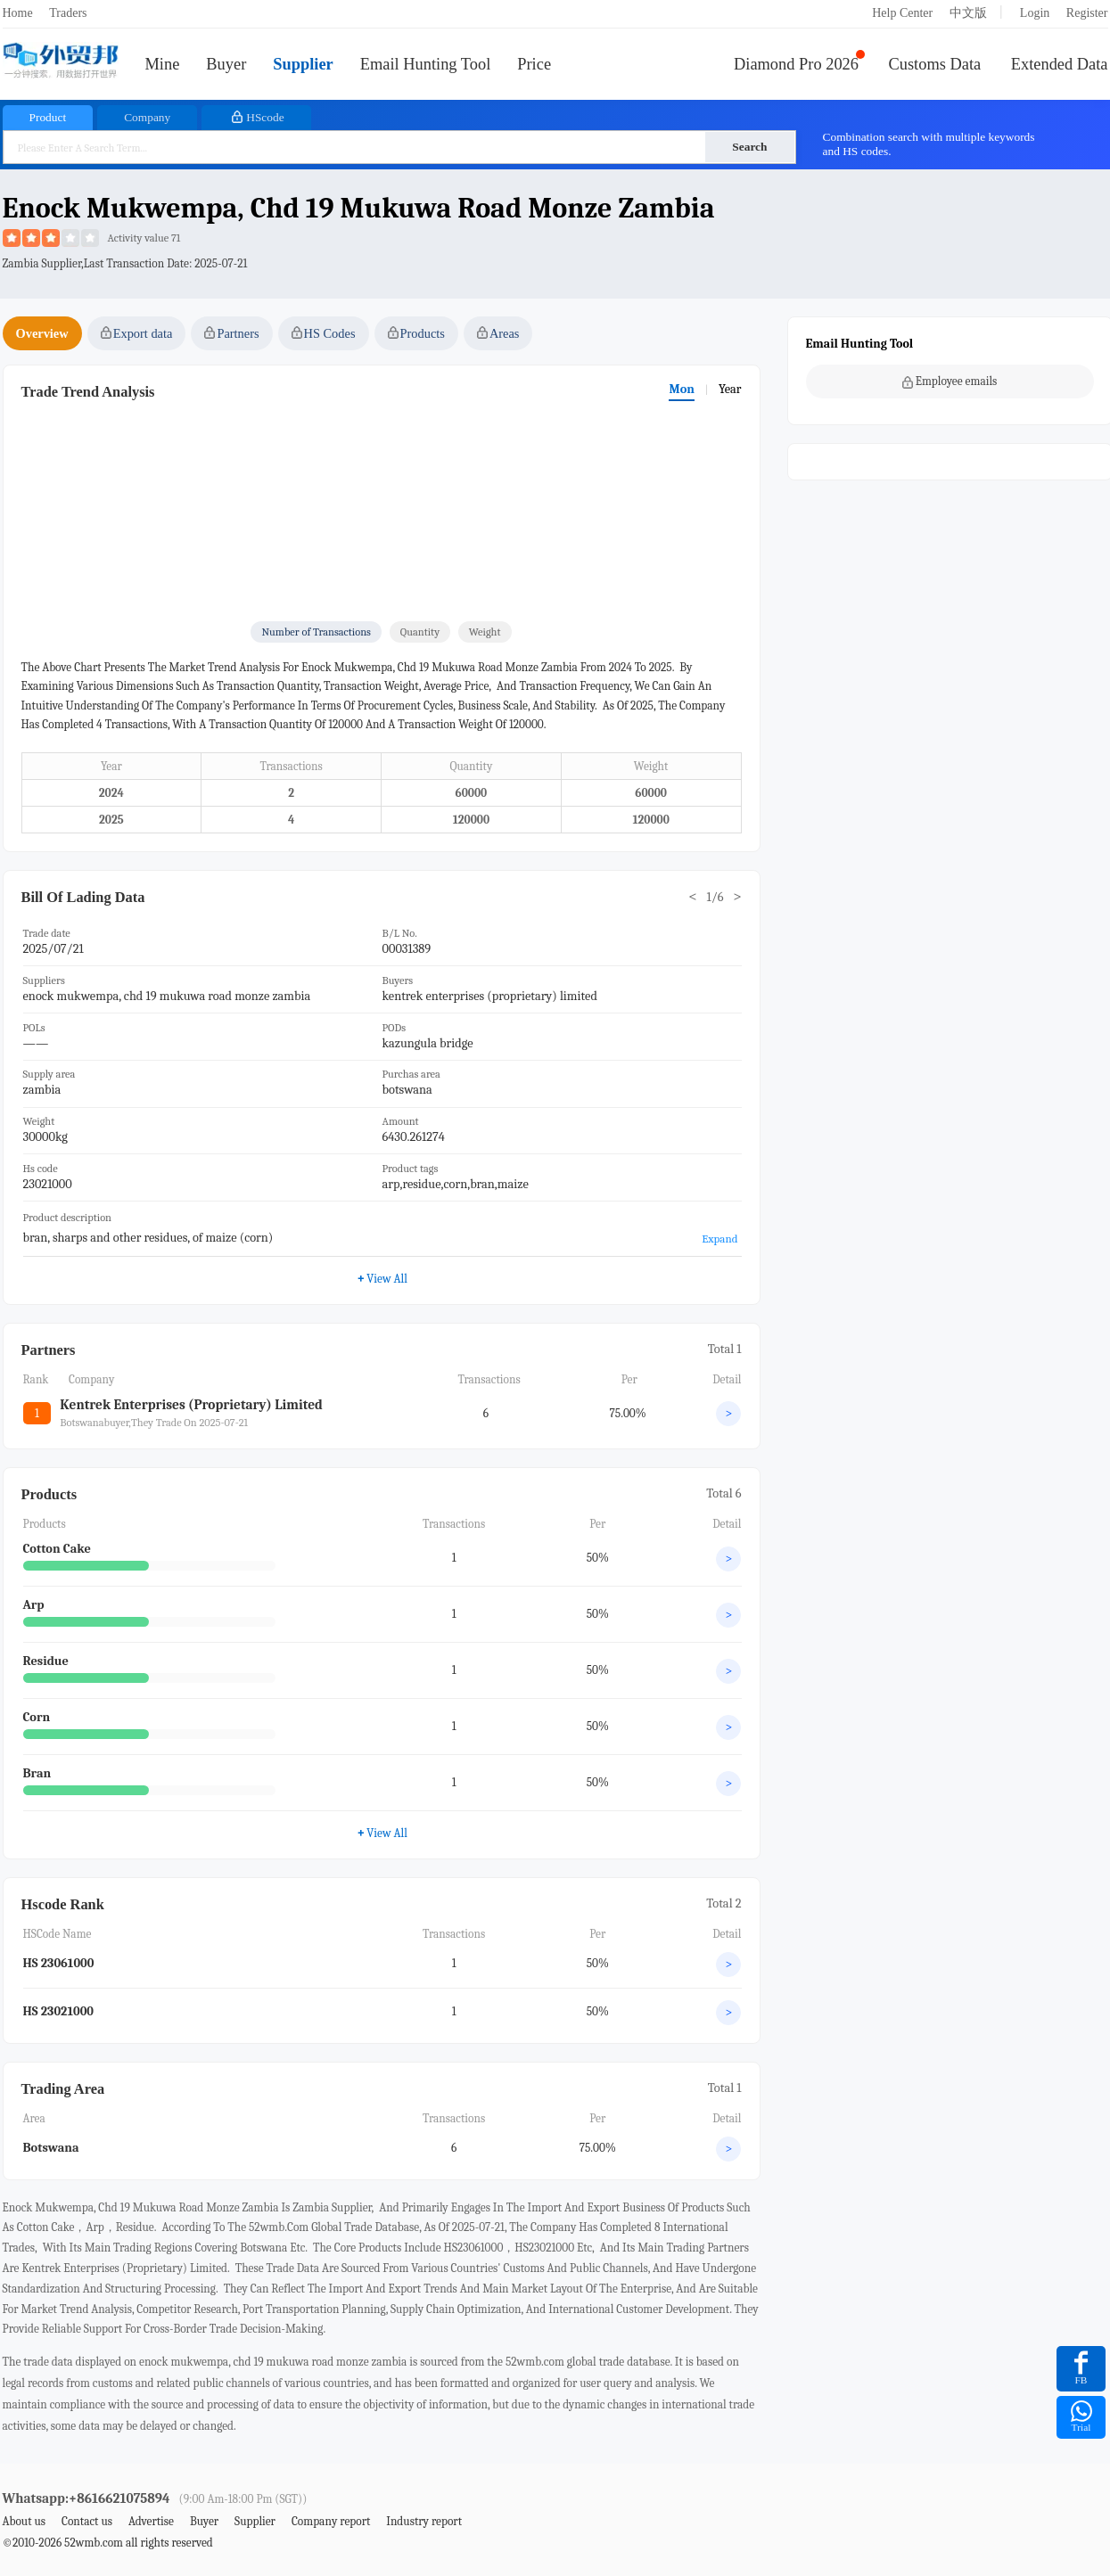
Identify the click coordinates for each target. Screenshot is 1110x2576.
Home (18, 13)
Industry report (424, 2521)
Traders (67, 13)
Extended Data (1059, 64)
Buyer (226, 64)
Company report (331, 2521)
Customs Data (935, 64)
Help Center (902, 13)
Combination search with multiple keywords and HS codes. (929, 144)
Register (1087, 13)
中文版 (968, 13)
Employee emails (950, 381)
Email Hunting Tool (425, 64)
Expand (719, 1238)
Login (1034, 13)
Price (534, 64)
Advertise (151, 2521)
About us (24, 2521)
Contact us (87, 2521)
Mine (162, 64)
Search (749, 146)
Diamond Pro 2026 (796, 64)
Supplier (303, 64)
